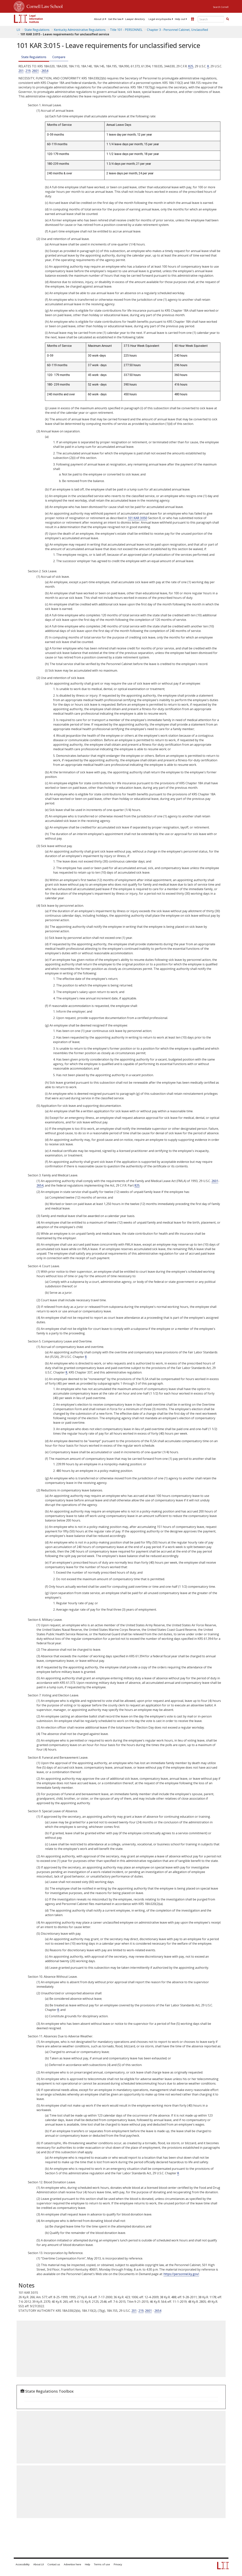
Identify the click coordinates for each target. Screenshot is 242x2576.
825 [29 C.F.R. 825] (190, 66)
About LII (99, 19)
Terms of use (102, 2564)
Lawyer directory (135, 19)
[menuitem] (99, 19)
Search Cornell (220, 7)
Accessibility (23, 2564)
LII (18, 30)
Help (87, 2564)
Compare (58, 57)
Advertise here (72, 2564)
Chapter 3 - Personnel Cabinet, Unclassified (177, 30)
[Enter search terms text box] (211, 19)
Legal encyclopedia (160, 19)
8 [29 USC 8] (208, 66)
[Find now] (227, 19)
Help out (180, 19)
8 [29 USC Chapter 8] (86, 1357)
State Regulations (37, 30)
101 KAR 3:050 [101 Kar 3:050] (137, 518)
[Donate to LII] (192, 19)
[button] (227, 19)
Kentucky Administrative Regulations (80, 30)
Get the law (114, 19)
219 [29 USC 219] (28, 71)
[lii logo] (28, 19)
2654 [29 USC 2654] (44, 71)
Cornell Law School (43, 6)
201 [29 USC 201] (21, 71)
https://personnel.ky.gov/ (181, 2274)
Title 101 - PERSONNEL (126, 30)
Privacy (118, 2564)
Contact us (53, 2564)
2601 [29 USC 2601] (35, 71)
